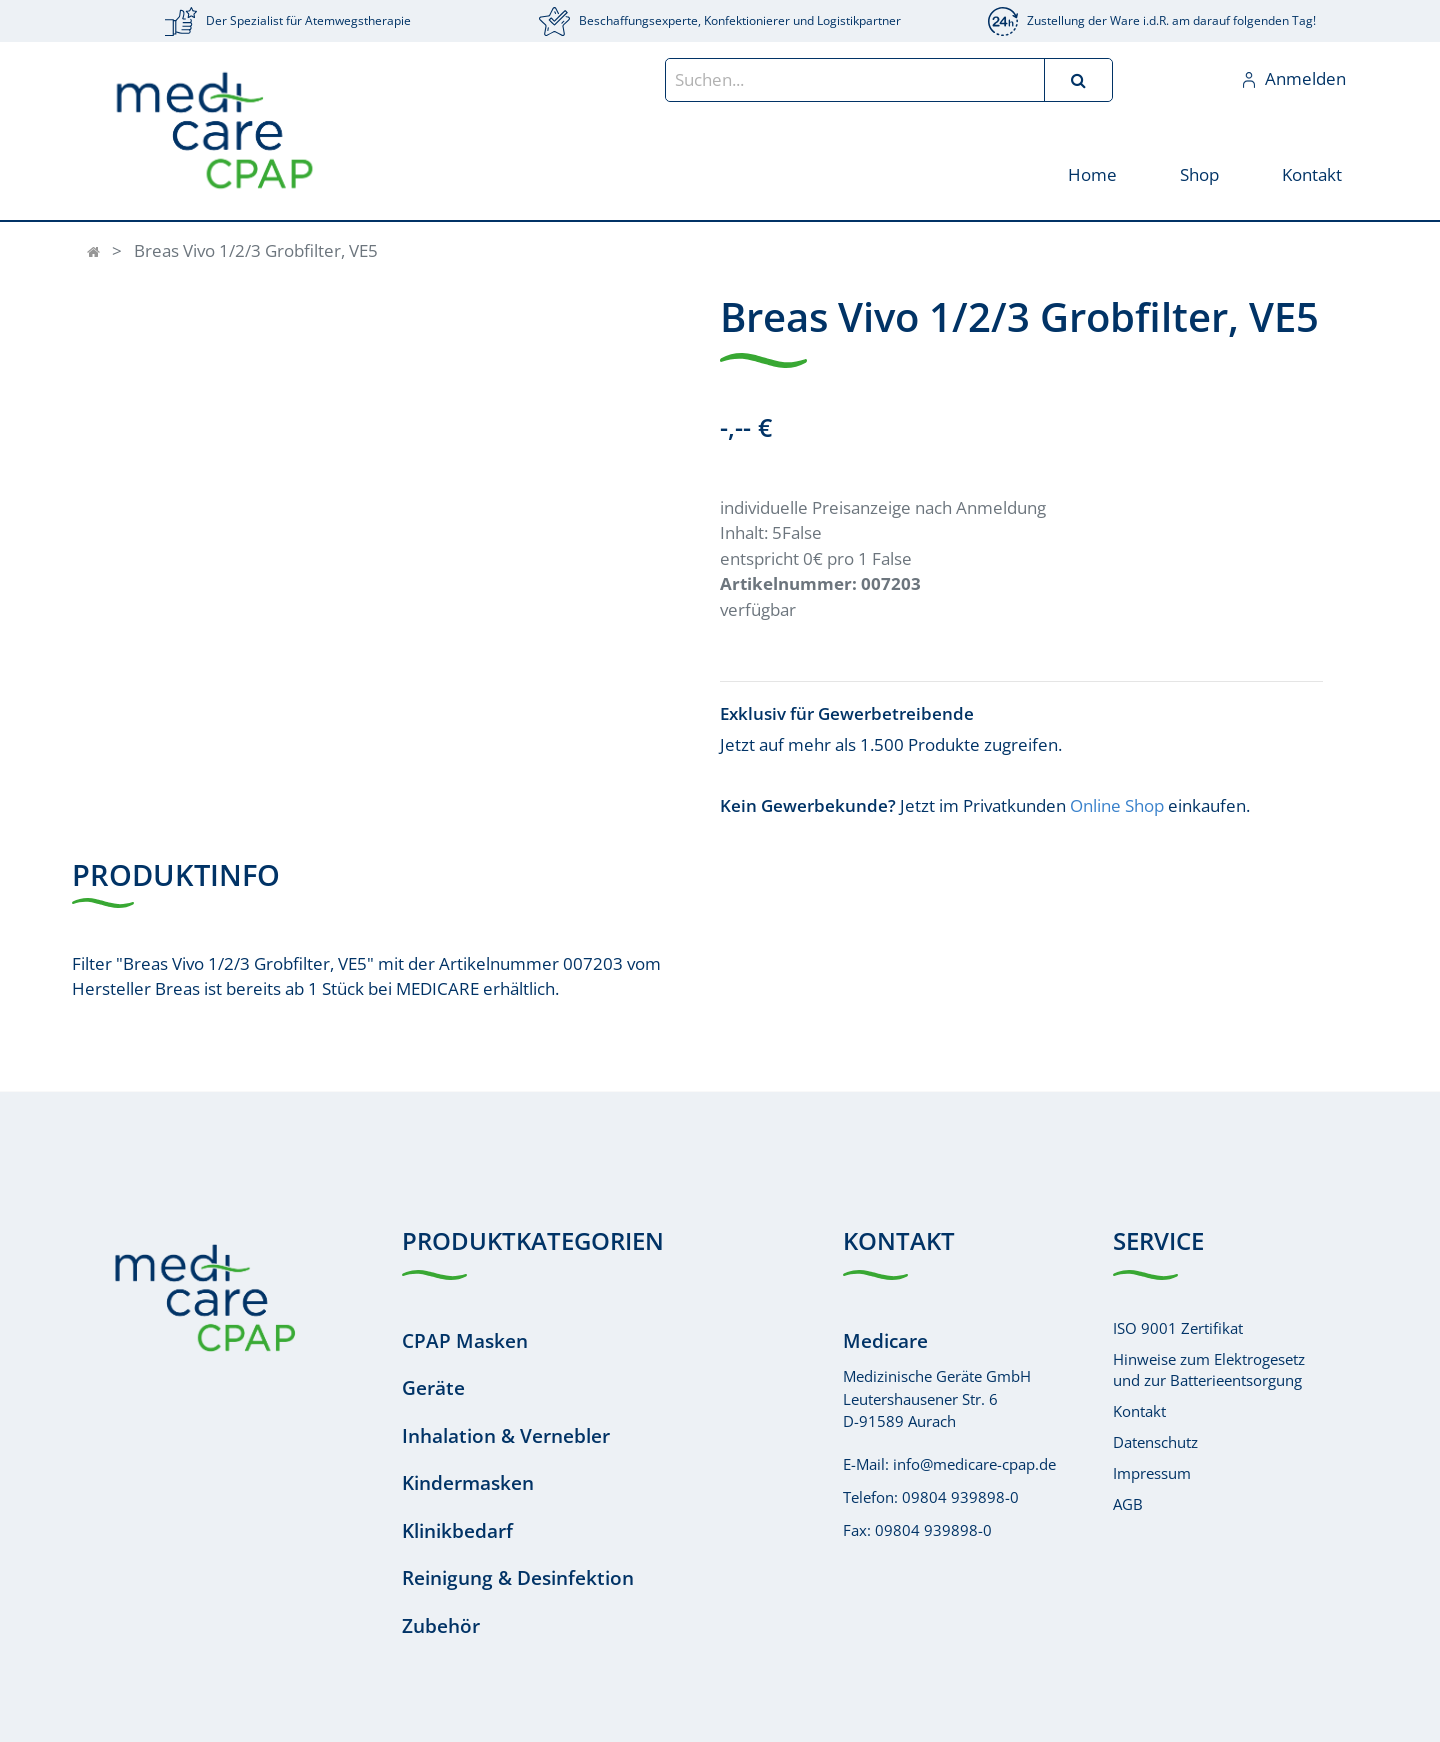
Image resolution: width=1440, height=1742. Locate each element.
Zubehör (441, 1626)
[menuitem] (1091, 173)
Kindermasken (468, 1483)
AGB (1128, 1504)
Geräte (433, 1388)
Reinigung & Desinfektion (518, 1578)
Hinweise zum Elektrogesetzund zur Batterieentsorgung (1209, 1369)
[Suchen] (1078, 80)
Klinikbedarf (457, 1531)
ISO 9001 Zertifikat (1178, 1328)
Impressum (1152, 1473)
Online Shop (1117, 805)
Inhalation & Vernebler (506, 1436)
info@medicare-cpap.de (974, 1464)
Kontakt (1139, 1411)
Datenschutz (1155, 1442)
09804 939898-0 (960, 1497)
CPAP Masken (465, 1341)
